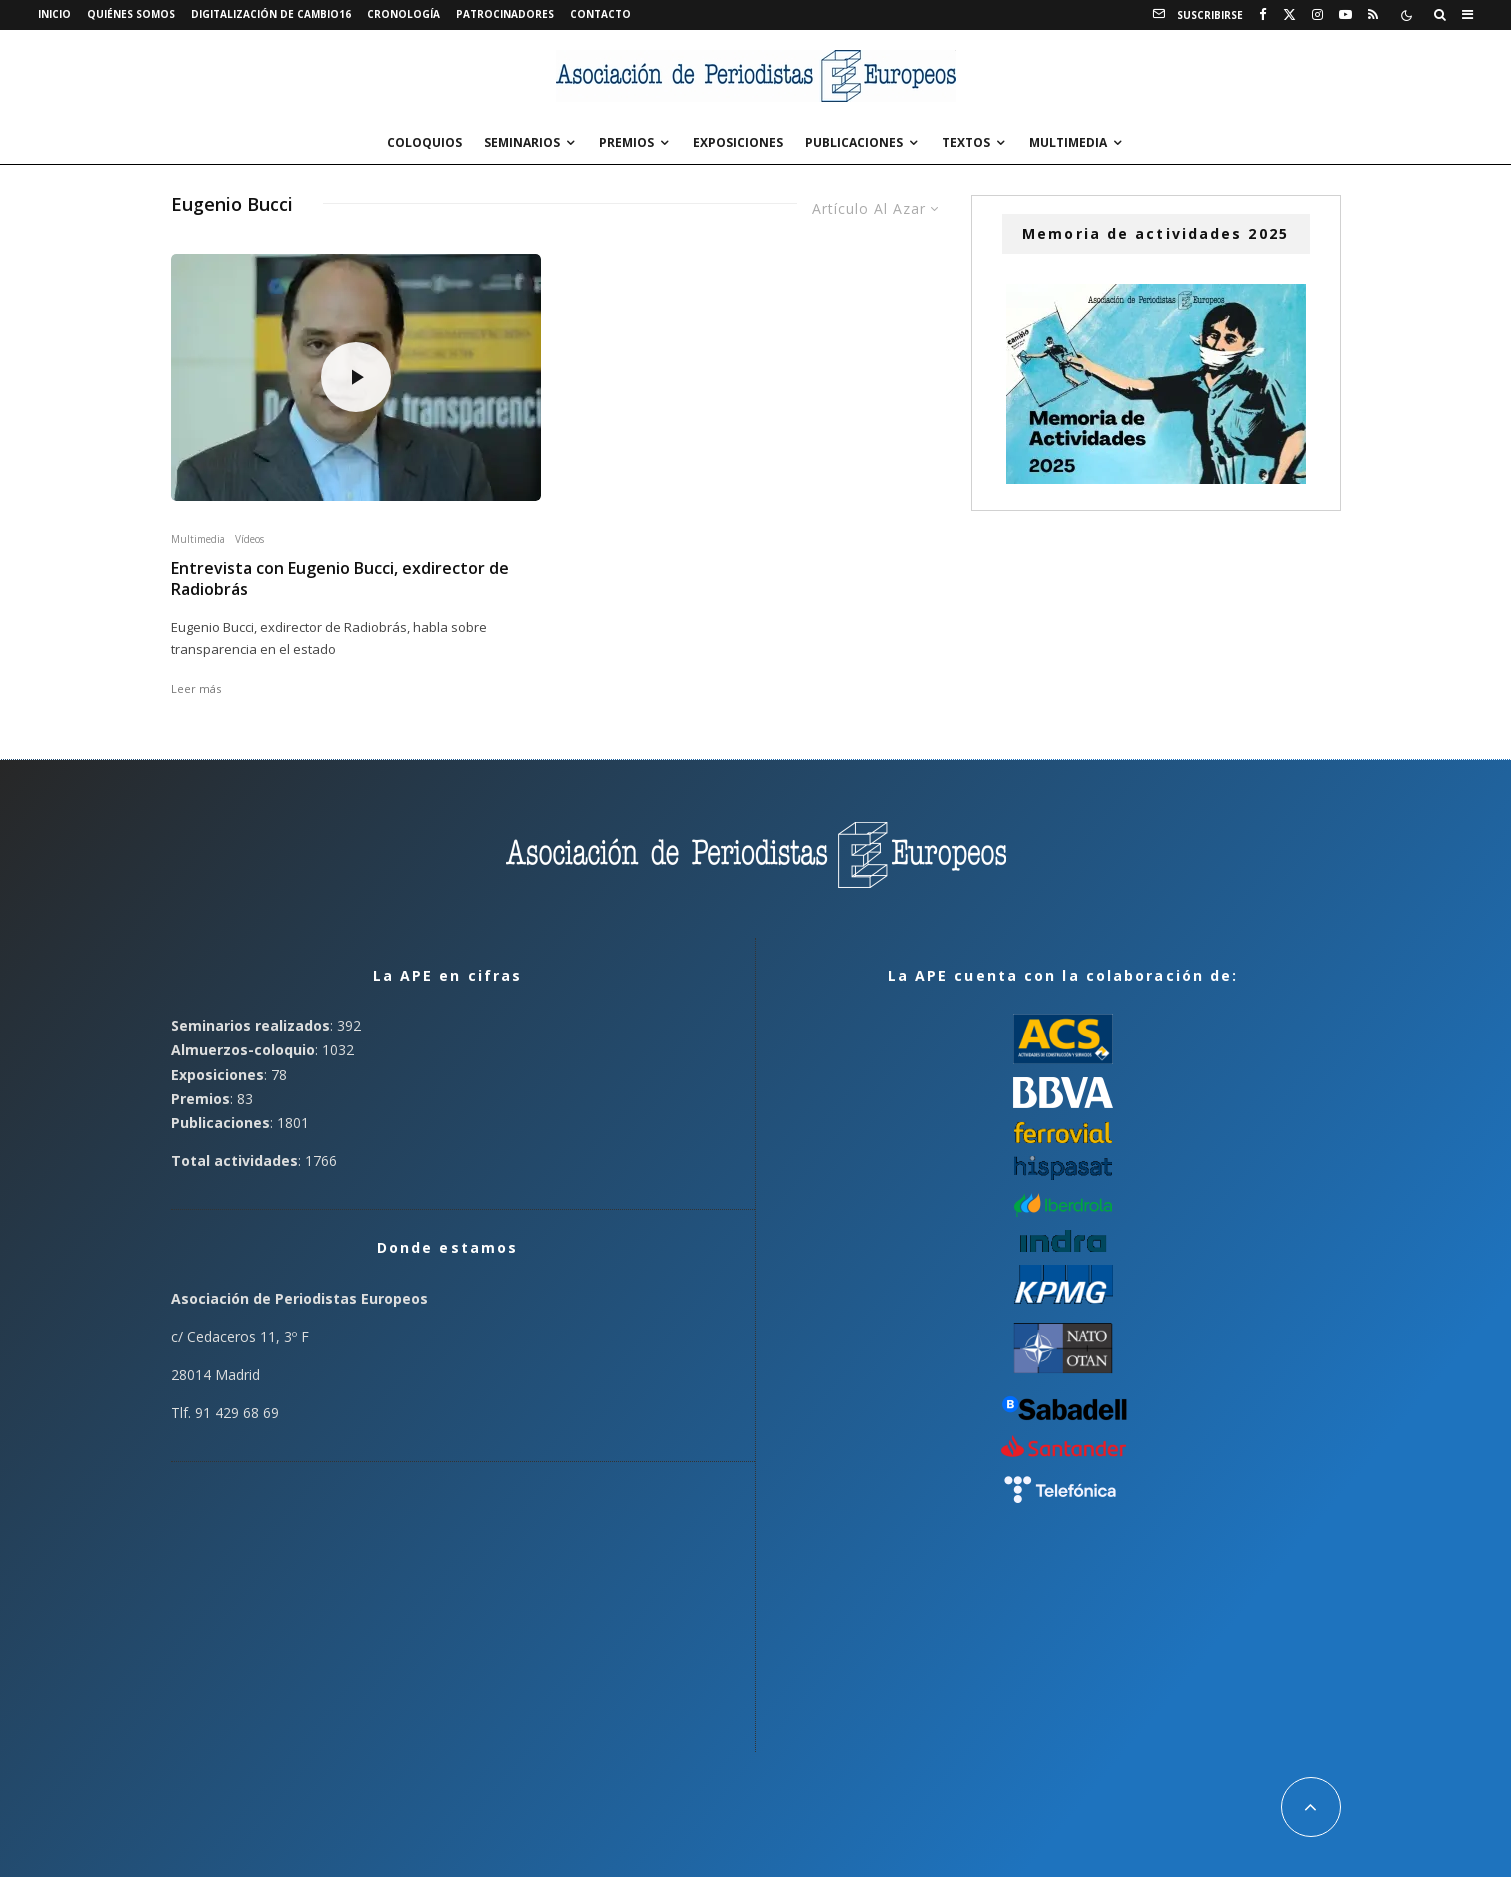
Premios (626, 142)
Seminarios (522, 142)
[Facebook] (1263, 15)
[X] (1289, 15)
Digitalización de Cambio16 (271, 14)
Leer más (196, 688)
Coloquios (424, 142)
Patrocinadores (505, 14)
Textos (966, 142)
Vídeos (249, 539)
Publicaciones (854, 142)
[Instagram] (1317, 15)
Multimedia (1068, 142)
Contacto (600, 14)
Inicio (54, 14)
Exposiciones (738, 142)
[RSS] (1373, 15)
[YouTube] (1345, 15)
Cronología (403, 14)
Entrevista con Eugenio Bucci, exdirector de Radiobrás (340, 579)
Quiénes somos (131, 14)
